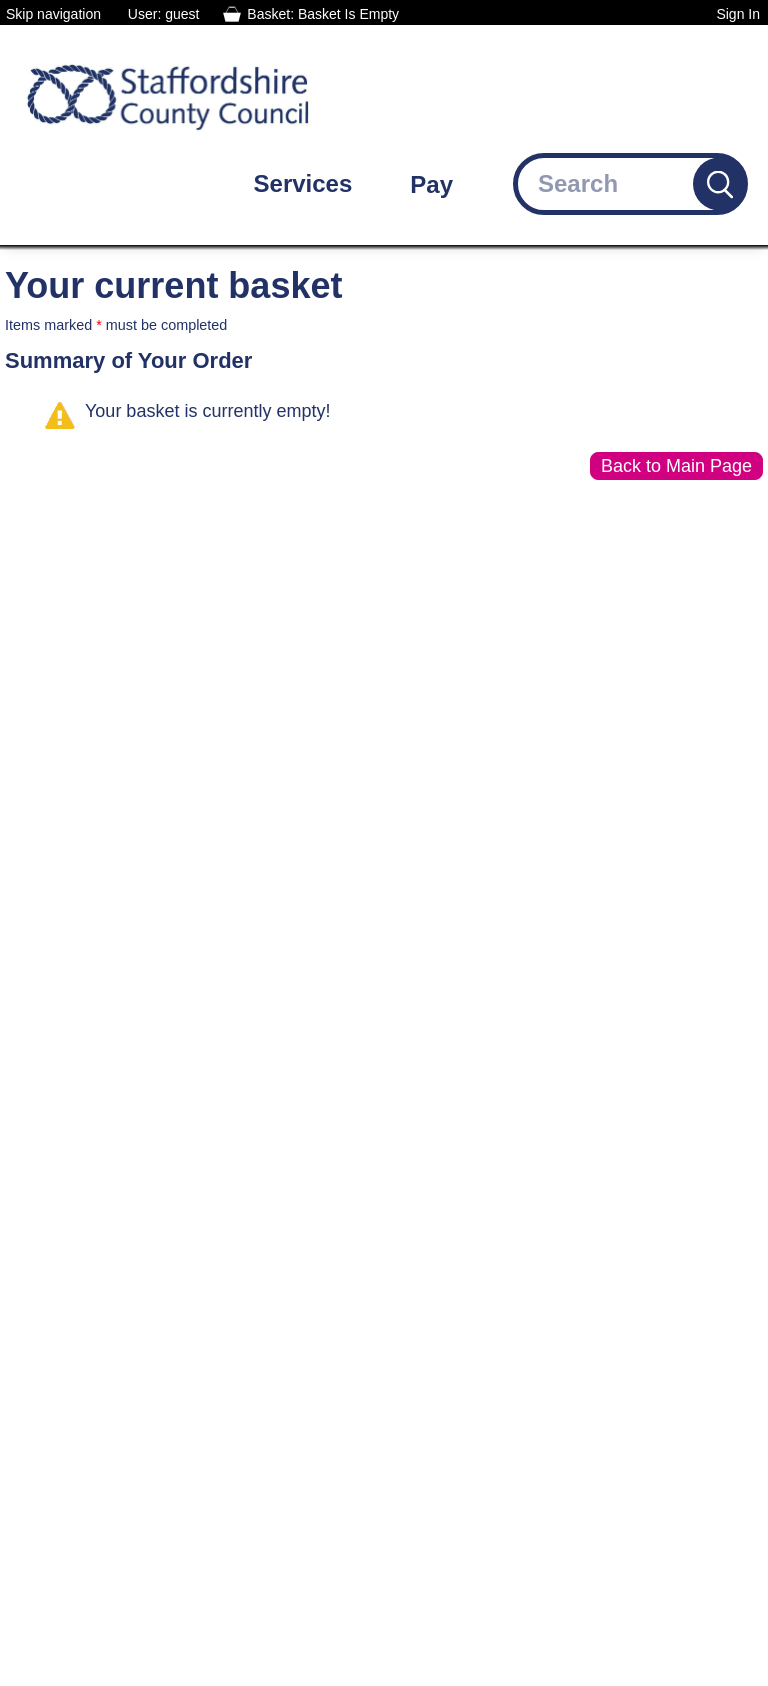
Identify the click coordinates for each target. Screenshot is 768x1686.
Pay (431, 184)
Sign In (738, 14)
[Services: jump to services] (317, 184)
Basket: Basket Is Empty (323, 14)
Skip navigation (53, 14)
